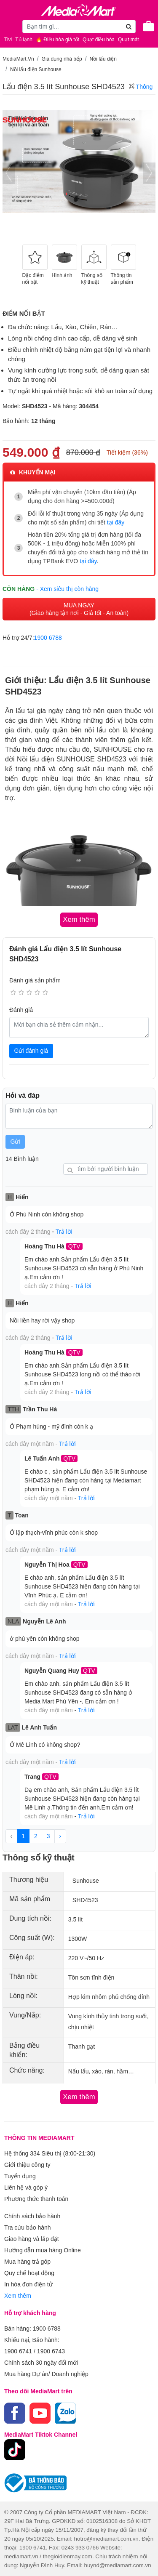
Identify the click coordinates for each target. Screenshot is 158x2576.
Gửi (15, 1141)
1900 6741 (18, 2351)
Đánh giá (21, 1009)
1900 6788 (48, 637)
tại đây (115, 522)
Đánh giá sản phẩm (35, 980)
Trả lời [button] (64, 1231)
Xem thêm (17, 2295)
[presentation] (9, 173)
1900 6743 (51, 2351)
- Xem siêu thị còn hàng (67, 588)
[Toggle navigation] (10, 26)
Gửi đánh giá (31, 1050)
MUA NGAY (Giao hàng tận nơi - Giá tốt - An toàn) (79, 609)
